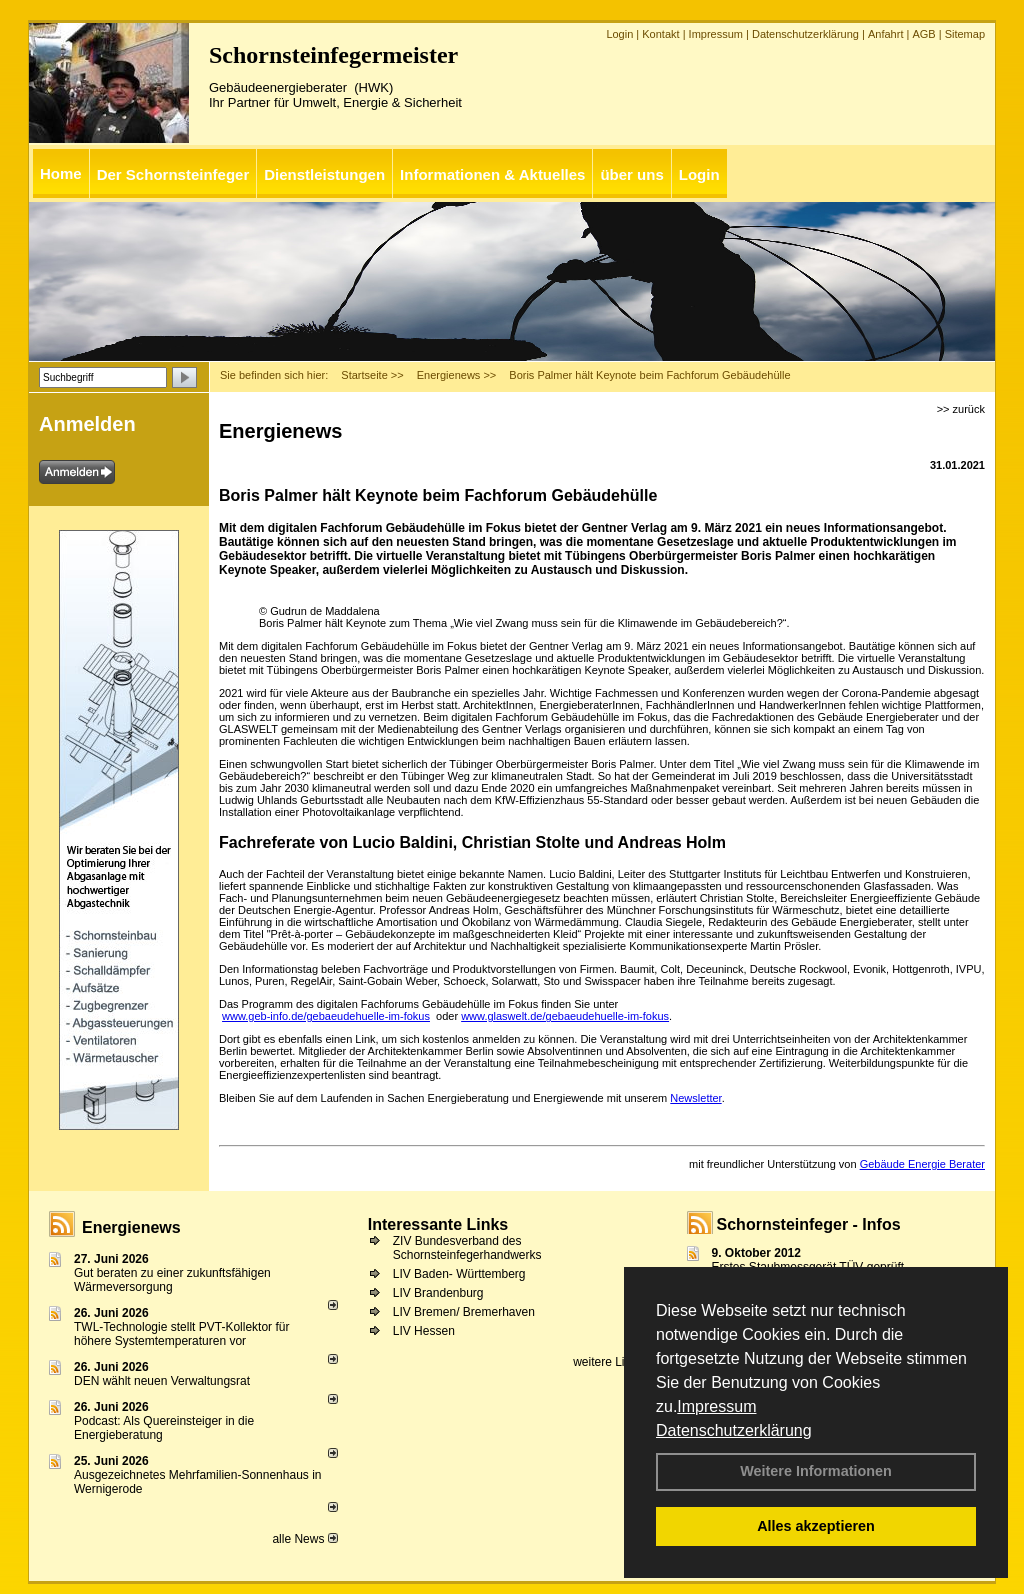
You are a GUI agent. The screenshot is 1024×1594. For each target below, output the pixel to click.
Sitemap (965, 34)
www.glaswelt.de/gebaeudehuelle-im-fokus (565, 1016)
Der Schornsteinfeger (173, 174)
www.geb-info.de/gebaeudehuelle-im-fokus (326, 1016)
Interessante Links (438, 1224)
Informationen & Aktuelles (492, 174)
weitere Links (614, 1362)
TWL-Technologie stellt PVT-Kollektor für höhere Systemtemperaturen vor (181, 1334)
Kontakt (660, 34)
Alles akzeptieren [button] (816, 1526)
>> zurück (961, 409)
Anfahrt (885, 34)
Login (619, 34)
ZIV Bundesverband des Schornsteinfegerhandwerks (467, 1248)
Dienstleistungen (324, 174)
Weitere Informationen (816, 1471)
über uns (631, 174)
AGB (923, 34)
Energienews (131, 1227)
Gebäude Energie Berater (922, 1164)
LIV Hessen (424, 1331)
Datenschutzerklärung (734, 1430)
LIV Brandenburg (438, 1293)
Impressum (716, 1406)
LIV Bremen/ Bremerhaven (464, 1312)
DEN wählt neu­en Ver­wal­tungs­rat (162, 1381)
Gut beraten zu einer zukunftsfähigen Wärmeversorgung (172, 1280)
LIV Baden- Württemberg (459, 1274)
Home (61, 173)
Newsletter (695, 1098)
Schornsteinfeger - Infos (809, 1224)
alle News (304, 1539)
